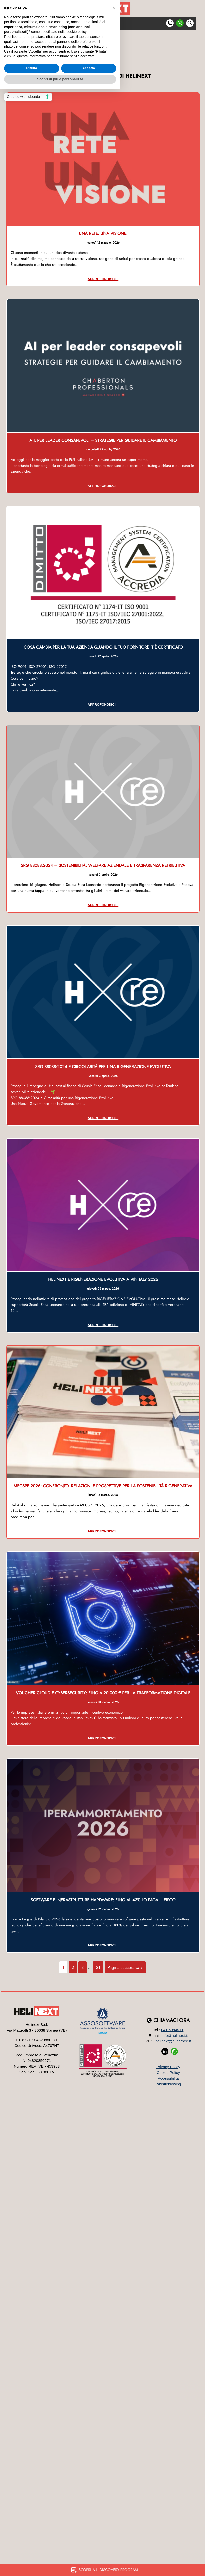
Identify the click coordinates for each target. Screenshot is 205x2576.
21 (98, 1967)
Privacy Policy (168, 2067)
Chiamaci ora (171, 2020)
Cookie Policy (168, 2072)
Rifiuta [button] (31, 68)
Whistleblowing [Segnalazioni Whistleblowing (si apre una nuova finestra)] (168, 2084)
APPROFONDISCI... (103, 279)
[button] (114, 8)
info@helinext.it (175, 2035)
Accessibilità (168, 2078)
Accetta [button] (88, 68)
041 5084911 (172, 2030)
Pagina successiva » (125, 1967)
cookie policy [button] (76, 32)
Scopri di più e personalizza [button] (60, 79)
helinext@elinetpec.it (173, 2041)
